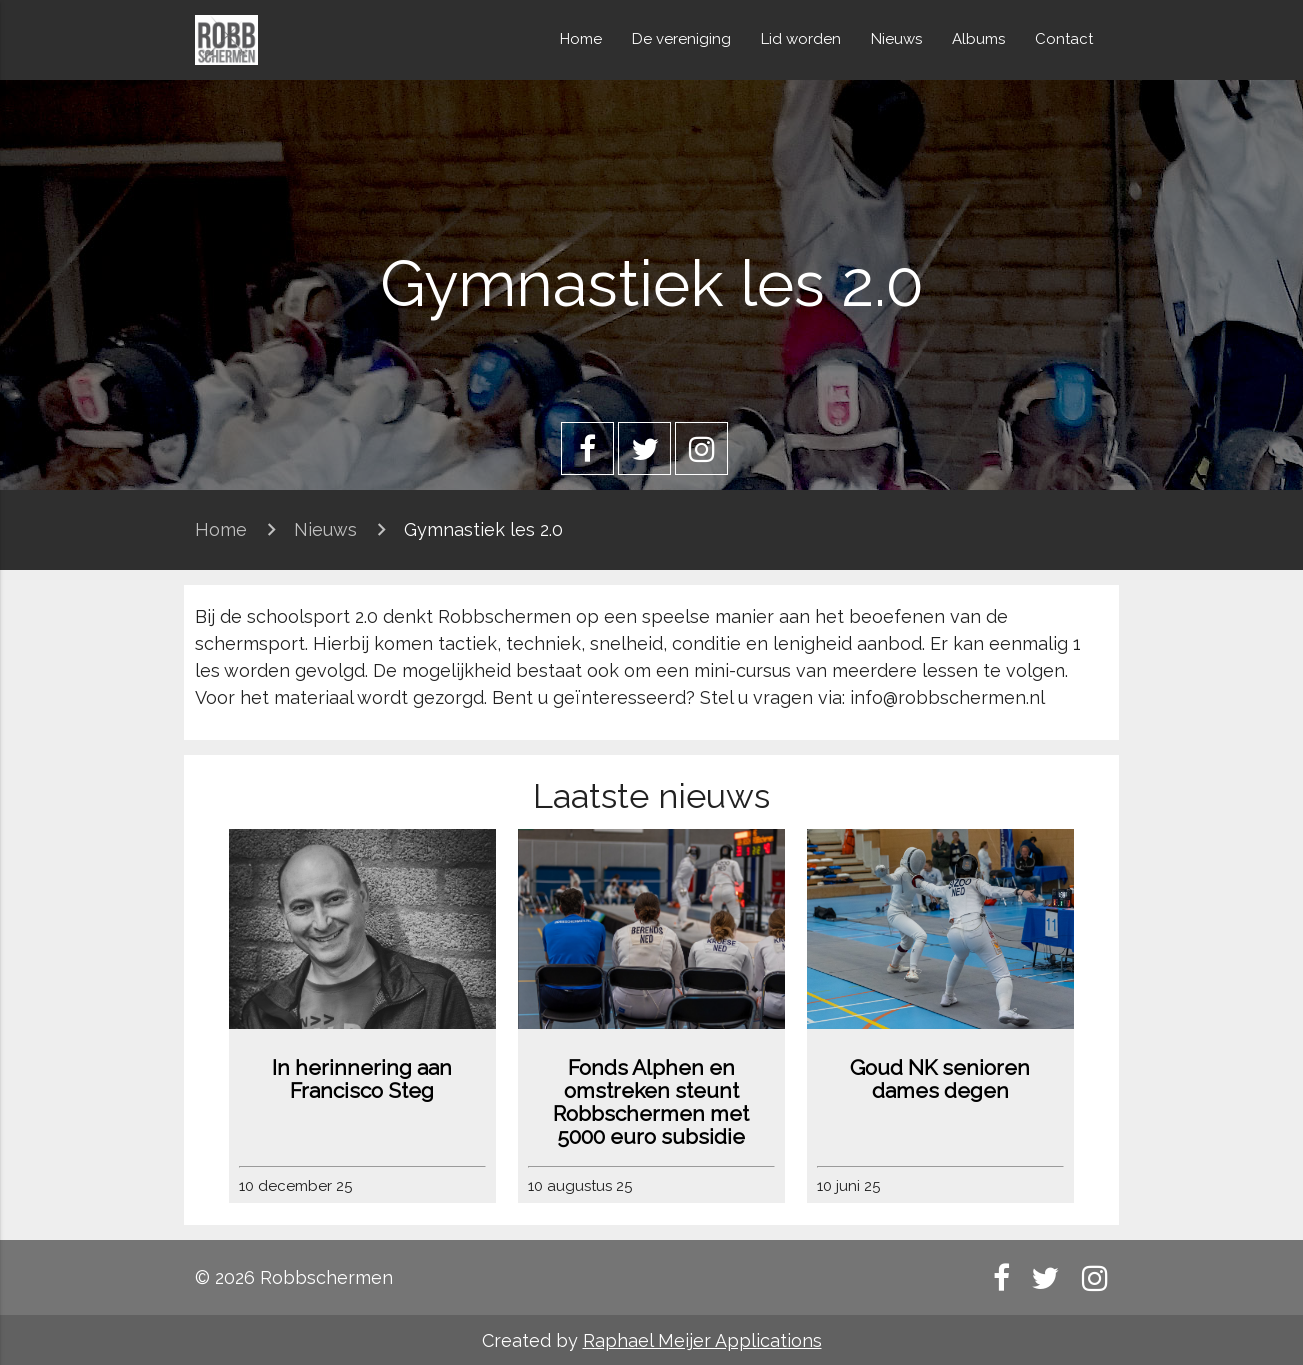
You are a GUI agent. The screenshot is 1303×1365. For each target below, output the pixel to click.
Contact (1064, 39)
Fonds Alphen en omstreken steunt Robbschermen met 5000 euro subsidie (651, 1102)
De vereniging (681, 39)
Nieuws (896, 39)
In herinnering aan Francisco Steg (362, 1079)
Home (581, 39)
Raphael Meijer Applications (702, 1340)
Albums (978, 39)
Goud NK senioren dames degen (940, 1079)
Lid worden (801, 39)
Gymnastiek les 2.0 (483, 529)
